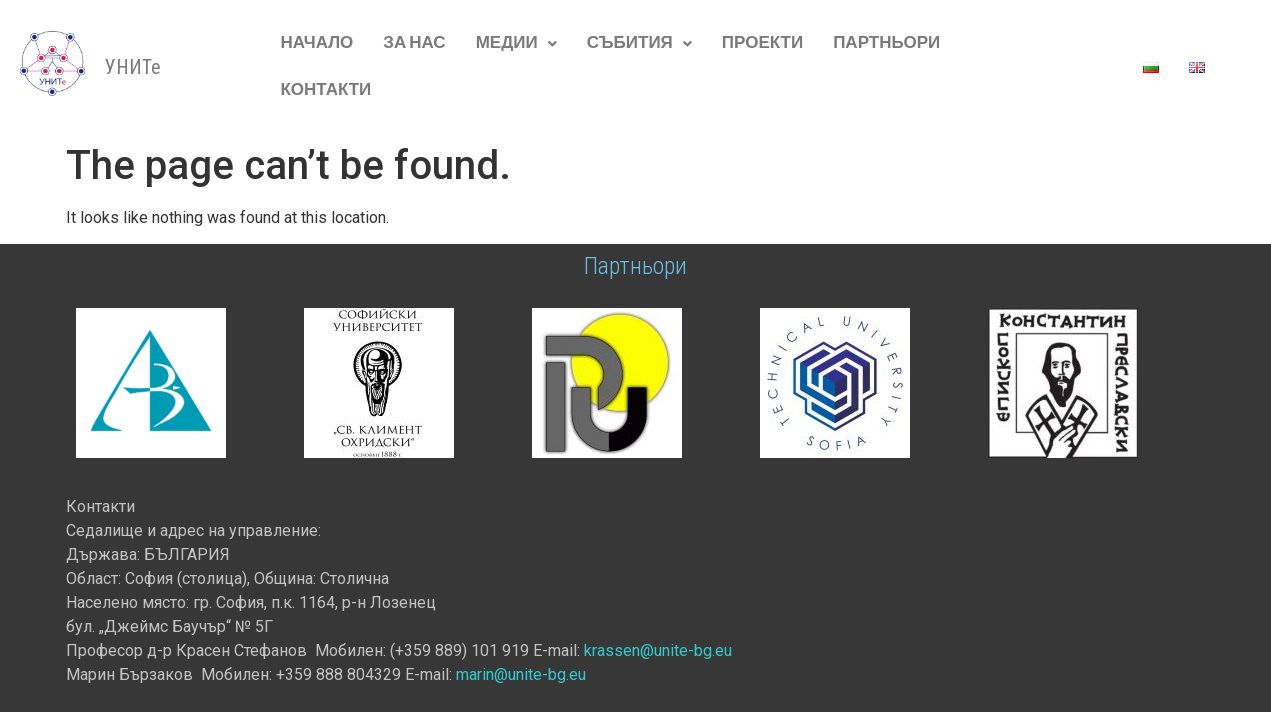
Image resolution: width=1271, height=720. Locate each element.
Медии (516, 43)
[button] (516, 43)
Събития (639, 43)
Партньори (886, 43)
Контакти (325, 90)
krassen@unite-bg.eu (658, 650)
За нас (414, 43)
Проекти (762, 43)
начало (316, 43)
